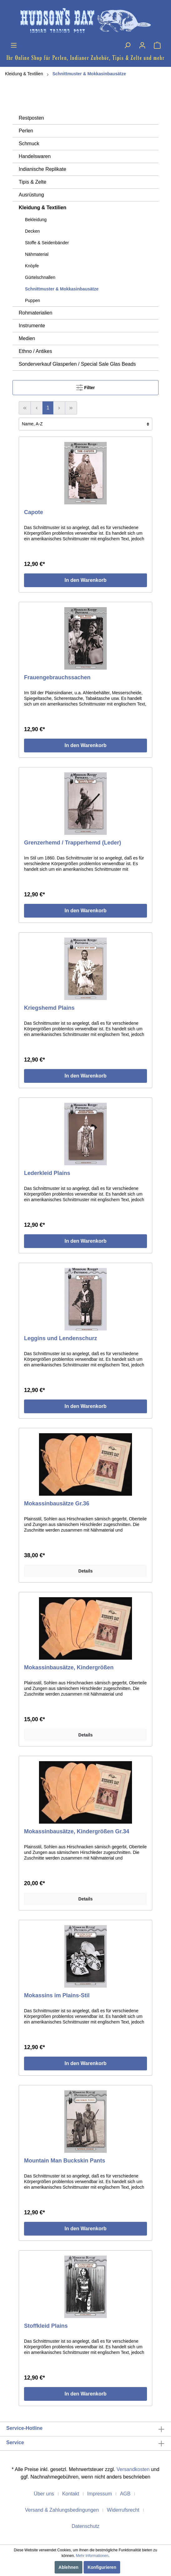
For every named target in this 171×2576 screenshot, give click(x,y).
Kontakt (70, 2493)
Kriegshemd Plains (49, 1008)
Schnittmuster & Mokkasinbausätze (89, 73)
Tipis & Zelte (32, 182)
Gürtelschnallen (40, 277)
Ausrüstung (31, 194)
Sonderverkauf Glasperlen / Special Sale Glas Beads (77, 364)
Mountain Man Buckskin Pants (64, 2160)
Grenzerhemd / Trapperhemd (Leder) (72, 843)
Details (85, 1570)
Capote (33, 512)
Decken (32, 231)
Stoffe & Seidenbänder (47, 242)
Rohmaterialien (35, 312)
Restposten (31, 118)
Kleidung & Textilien (24, 73)
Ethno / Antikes (35, 351)
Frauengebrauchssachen (57, 677)
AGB (125, 2493)
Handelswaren (35, 156)
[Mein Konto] (142, 45)
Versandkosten (133, 2469)
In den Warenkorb (86, 580)
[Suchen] (127, 45)
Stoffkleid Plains (46, 2326)
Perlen (26, 130)
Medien (27, 338)
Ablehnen (69, 2567)
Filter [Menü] (85, 386)
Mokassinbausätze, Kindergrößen (69, 1667)
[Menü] (13, 45)
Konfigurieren (102, 2567)
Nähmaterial (36, 254)
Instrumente (32, 325)
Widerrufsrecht (123, 2510)
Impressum (99, 2493)
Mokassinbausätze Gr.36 (56, 1503)
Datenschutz (86, 2526)
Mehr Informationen (92, 2556)
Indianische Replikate (42, 169)
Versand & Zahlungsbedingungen (62, 2510)
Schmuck (29, 143)
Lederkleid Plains (47, 1173)
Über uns (44, 2493)
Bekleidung (35, 219)
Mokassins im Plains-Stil (57, 1995)
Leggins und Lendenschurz (60, 1338)
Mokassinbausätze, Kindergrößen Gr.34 (76, 1831)
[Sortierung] (85, 424)
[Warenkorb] (157, 45)
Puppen (32, 300)
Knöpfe (32, 265)
